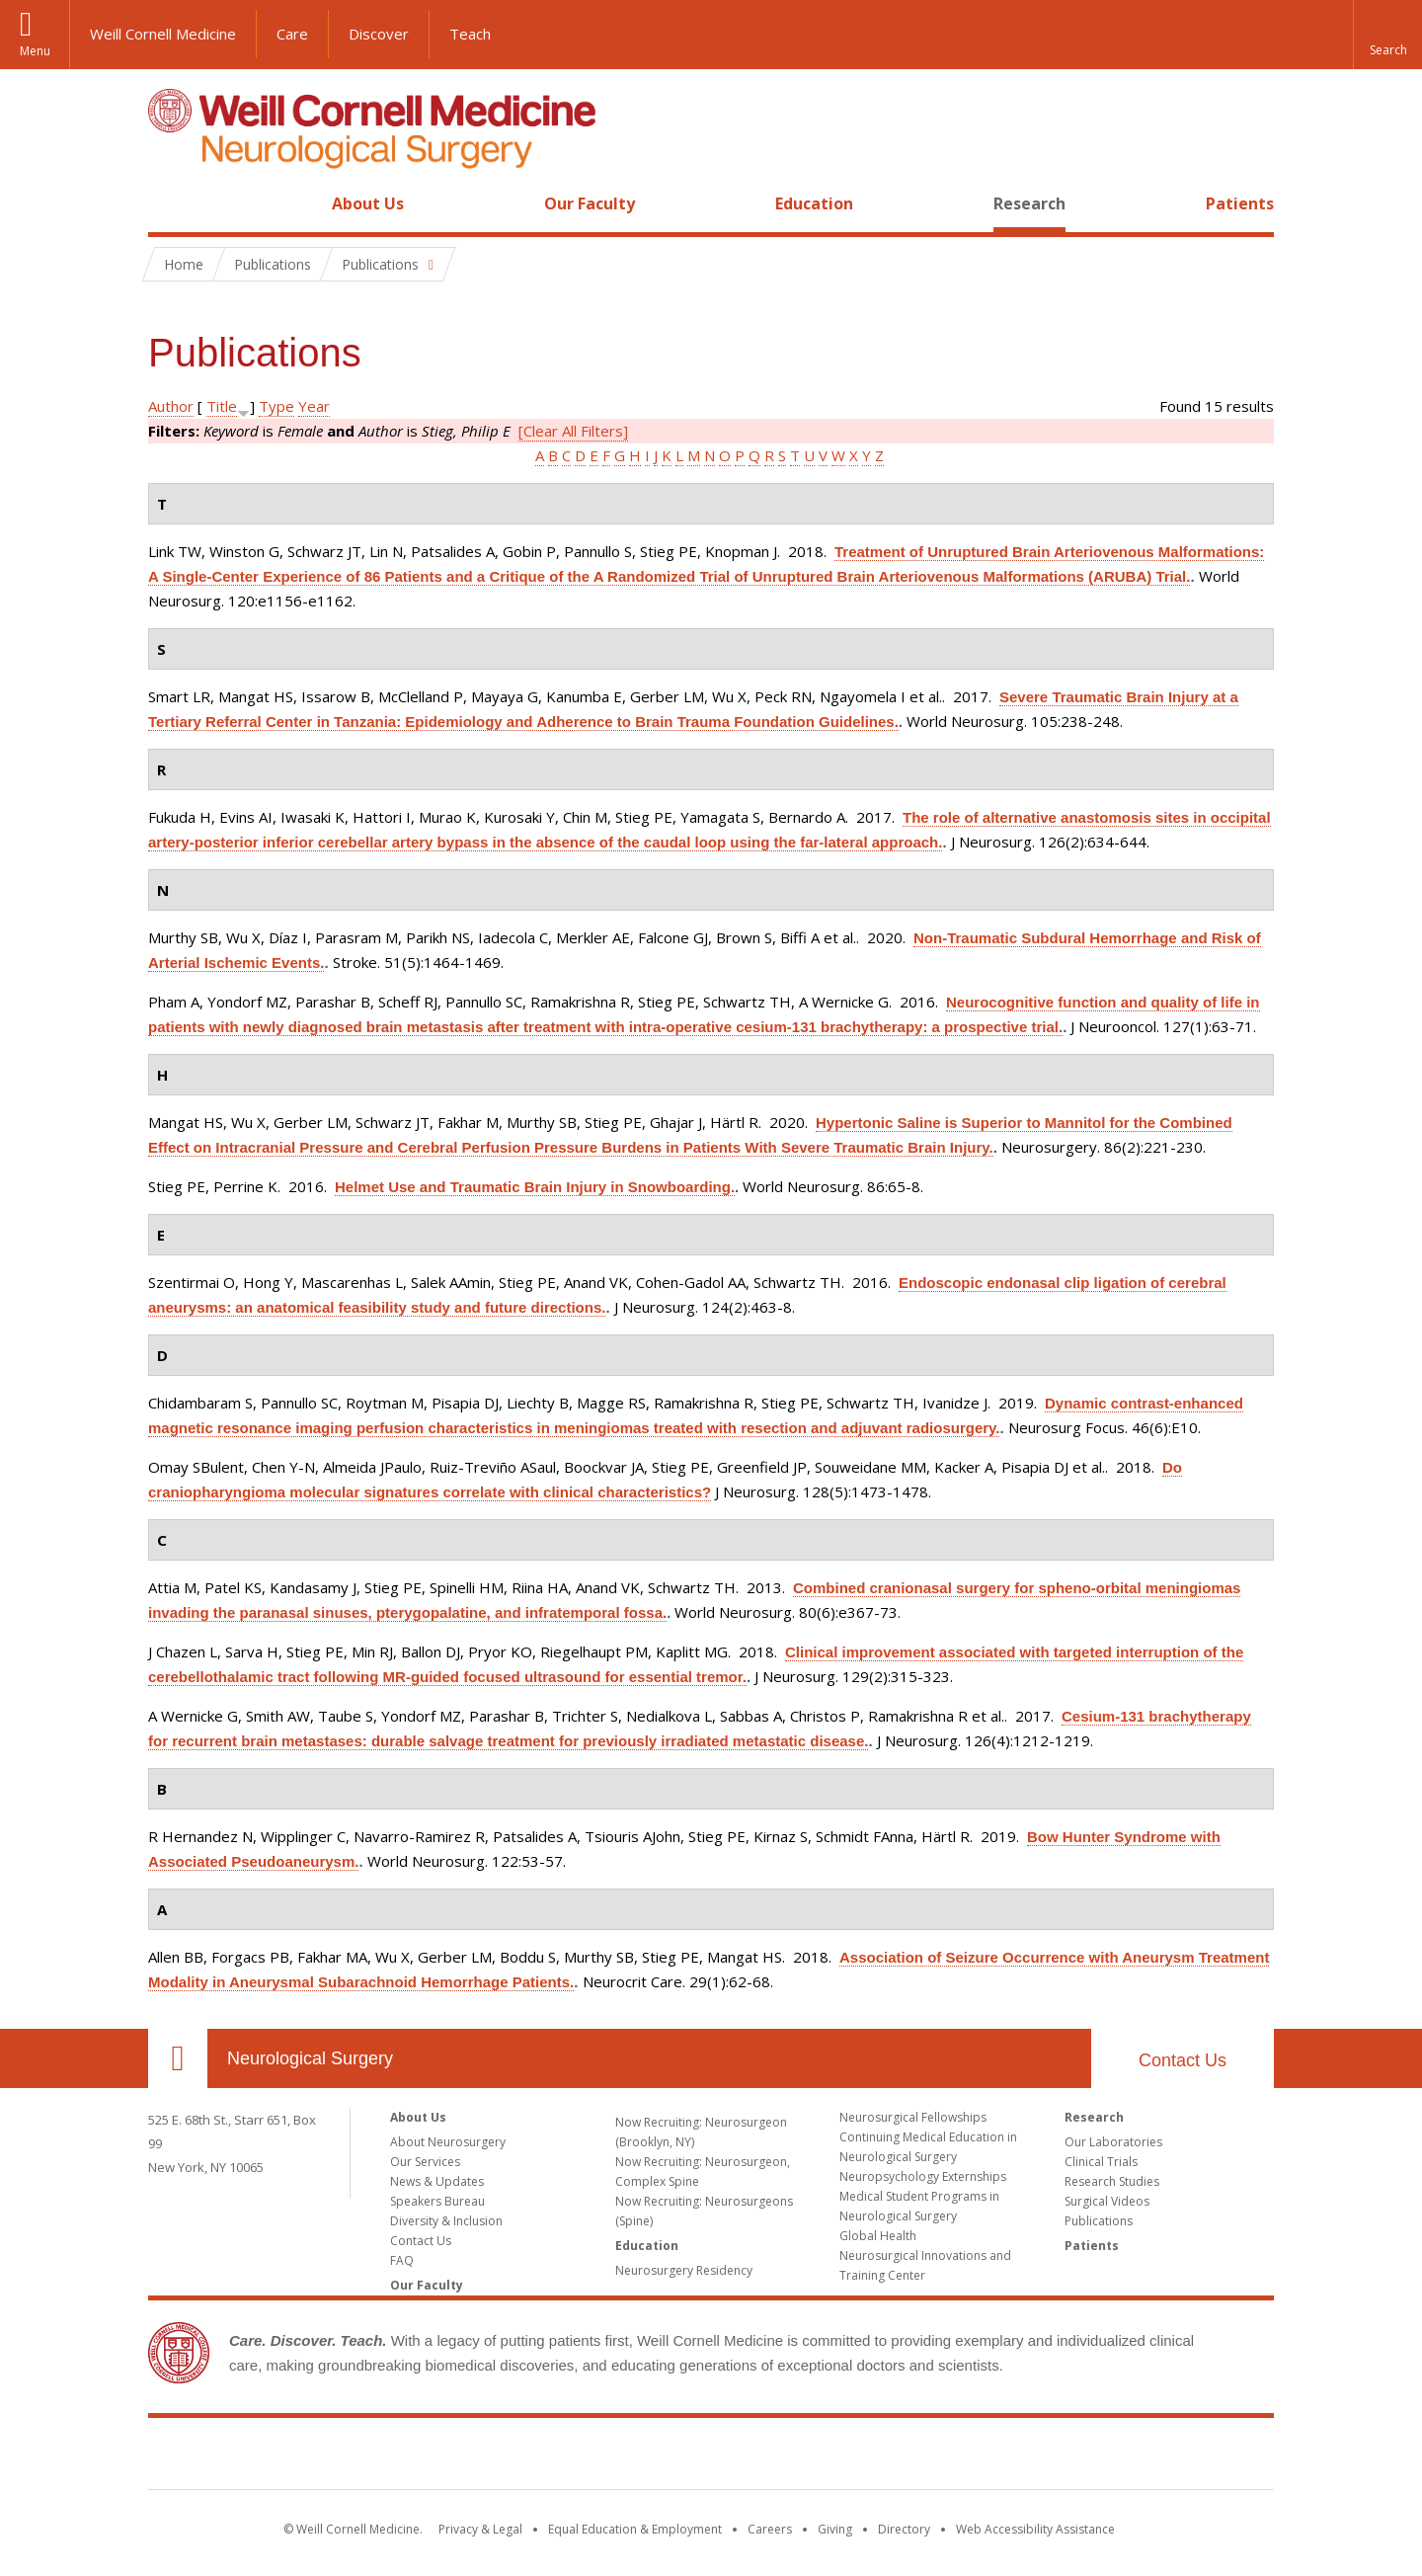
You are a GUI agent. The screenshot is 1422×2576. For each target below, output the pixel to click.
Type (276, 406)
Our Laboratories (1113, 2141)
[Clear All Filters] (573, 431)
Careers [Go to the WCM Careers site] (770, 2529)
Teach (470, 33)
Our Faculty (589, 203)
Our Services (425, 2161)
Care (292, 33)
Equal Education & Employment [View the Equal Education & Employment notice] (635, 2529)
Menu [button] (35, 50)
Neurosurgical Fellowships (913, 2117)
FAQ (402, 2260)
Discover (379, 33)
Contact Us (1182, 2060)
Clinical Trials (1101, 2161)
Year (314, 406)
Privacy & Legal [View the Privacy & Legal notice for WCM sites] (480, 2529)
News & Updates (437, 2181)
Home (170, 203)
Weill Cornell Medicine (163, 33)
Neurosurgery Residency (683, 2270)
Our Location (177, 2058)
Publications (1099, 2221)
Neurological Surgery (310, 2058)
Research (1029, 203)
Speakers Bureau (437, 2201)
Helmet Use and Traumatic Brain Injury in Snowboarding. (535, 1186)
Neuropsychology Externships (922, 2176)
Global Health (877, 2235)
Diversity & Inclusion (446, 2221)
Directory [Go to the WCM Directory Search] (904, 2529)
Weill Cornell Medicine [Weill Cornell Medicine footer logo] (711, 2457)
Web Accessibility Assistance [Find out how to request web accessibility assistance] (1035, 2529)
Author (171, 406)
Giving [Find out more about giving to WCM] (835, 2529)
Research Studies (1112, 2181)
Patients (1240, 203)
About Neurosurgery (448, 2141)
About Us (368, 203)
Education (814, 203)
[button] (1387, 34)
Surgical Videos (1107, 2201)
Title (221, 406)
